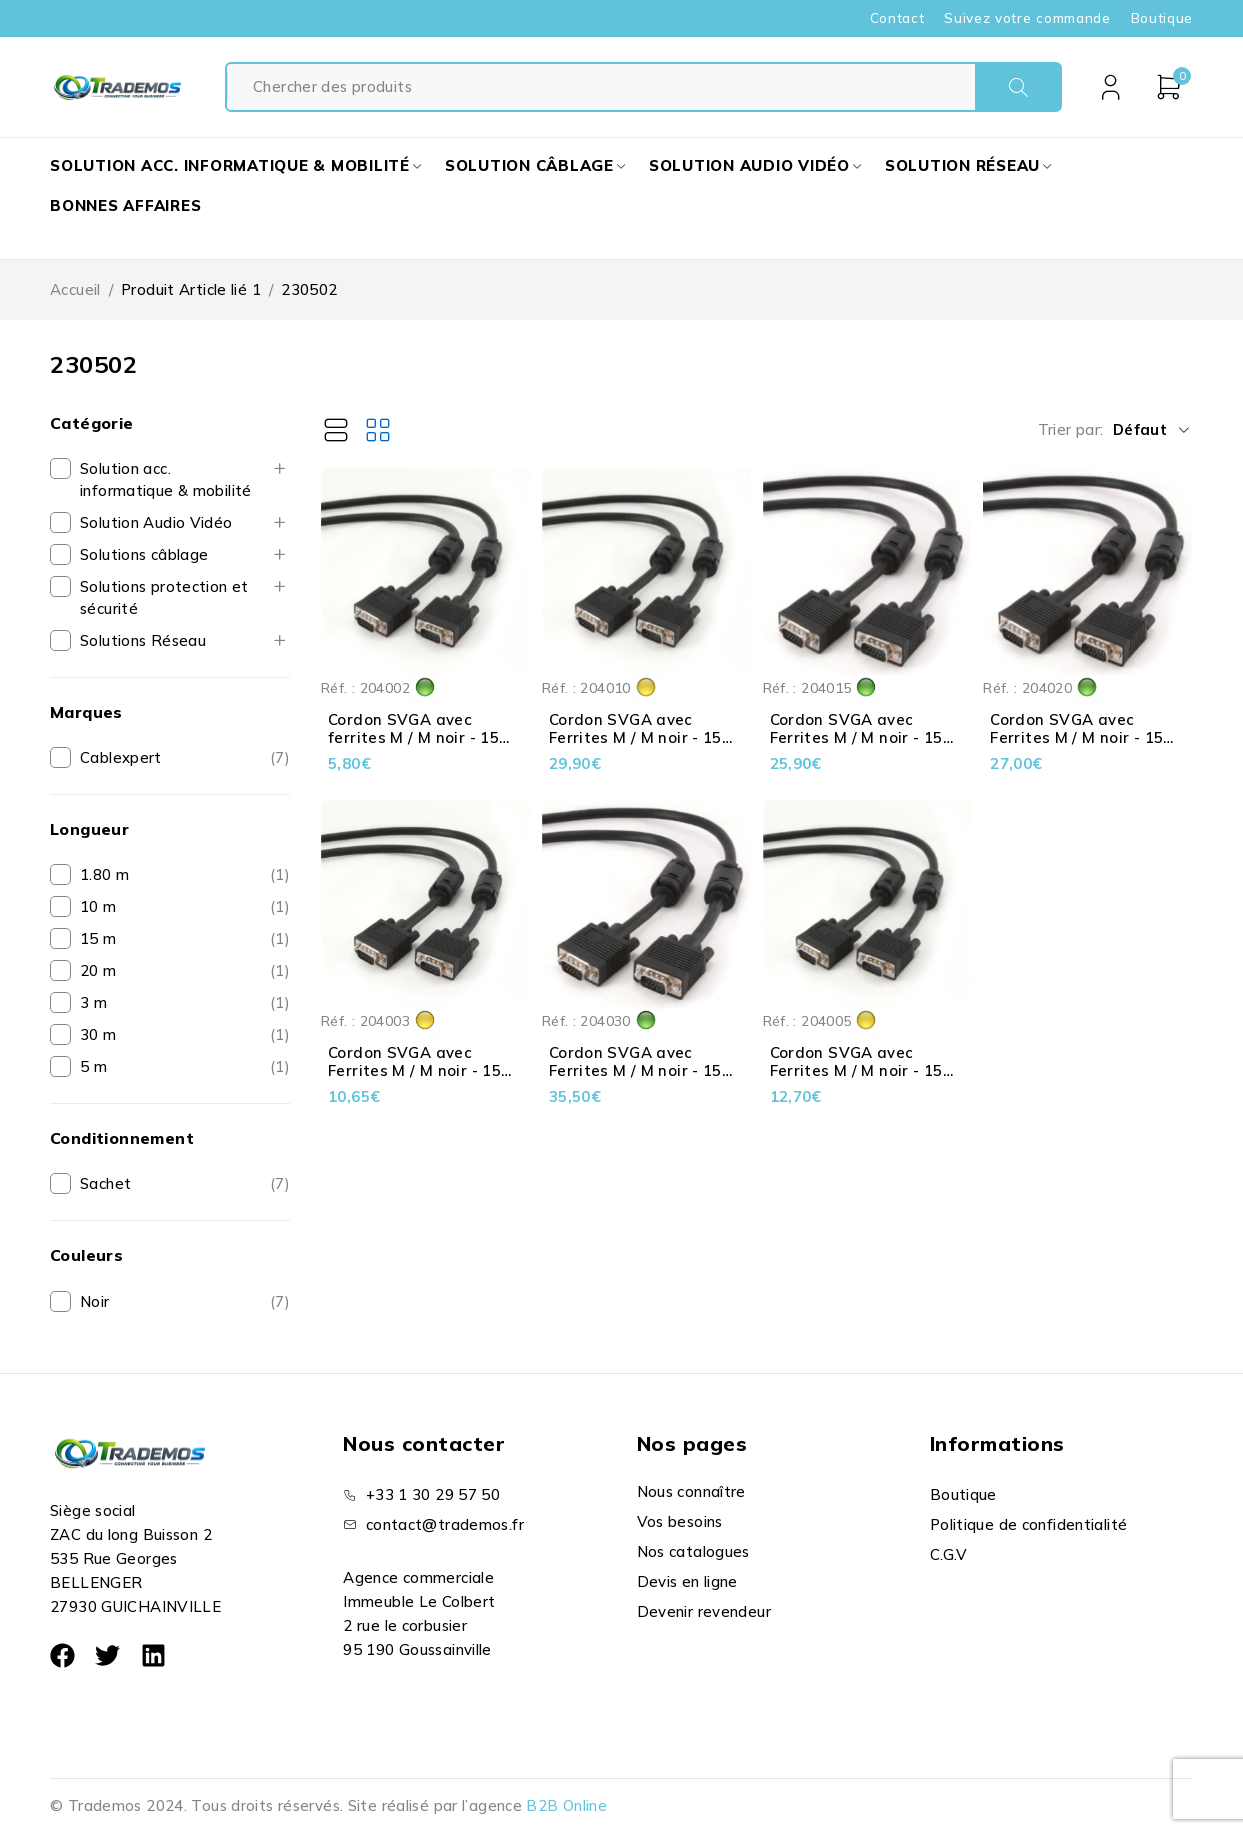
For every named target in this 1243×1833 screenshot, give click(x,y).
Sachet (105, 1183)
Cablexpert (121, 757)
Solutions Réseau (143, 640)
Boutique (1162, 18)
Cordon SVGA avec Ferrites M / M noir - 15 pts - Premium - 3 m (414, 1070)
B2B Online (566, 1805)
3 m (93, 1002)
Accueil (75, 289)
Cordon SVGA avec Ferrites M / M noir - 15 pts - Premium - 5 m (856, 1070)
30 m (98, 1034)
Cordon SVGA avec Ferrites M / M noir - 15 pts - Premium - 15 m (856, 737)
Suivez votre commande (1027, 18)
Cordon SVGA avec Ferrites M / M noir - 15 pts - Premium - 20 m (1076, 737)
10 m (98, 906)
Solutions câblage (144, 554)
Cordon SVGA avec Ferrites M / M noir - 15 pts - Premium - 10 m (635, 737)
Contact (897, 18)
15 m (98, 938)
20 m (98, 970)
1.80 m (104, 874)
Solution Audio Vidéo (156, 522)
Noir (95, 1301)
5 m (93, 1066)
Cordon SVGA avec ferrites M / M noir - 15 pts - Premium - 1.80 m (415, 737)
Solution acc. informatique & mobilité (166, 479)
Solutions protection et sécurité (164, 597)
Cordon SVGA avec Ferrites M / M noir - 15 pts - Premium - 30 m (635, 1070)
